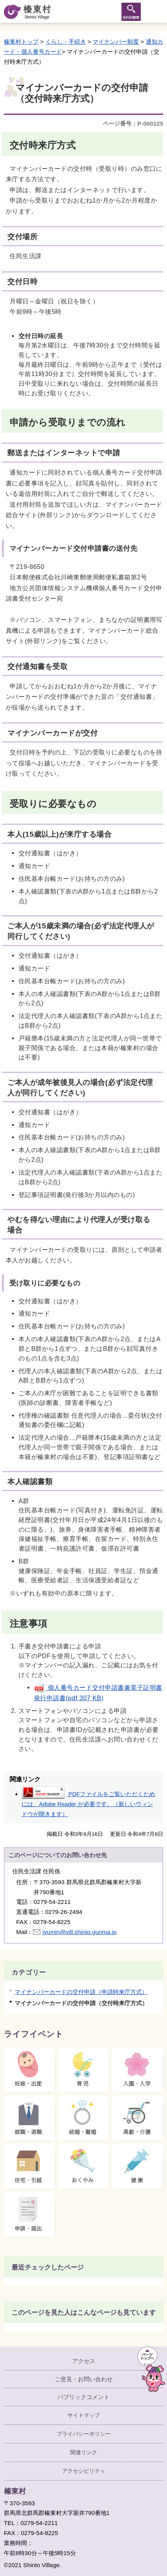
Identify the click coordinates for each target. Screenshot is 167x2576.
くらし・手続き (66, 41)
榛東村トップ (21, 41)
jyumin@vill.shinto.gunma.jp (79, 1932)
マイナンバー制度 (116, 41)
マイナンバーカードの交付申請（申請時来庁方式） (81, 1992)
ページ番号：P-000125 (133, 123)
